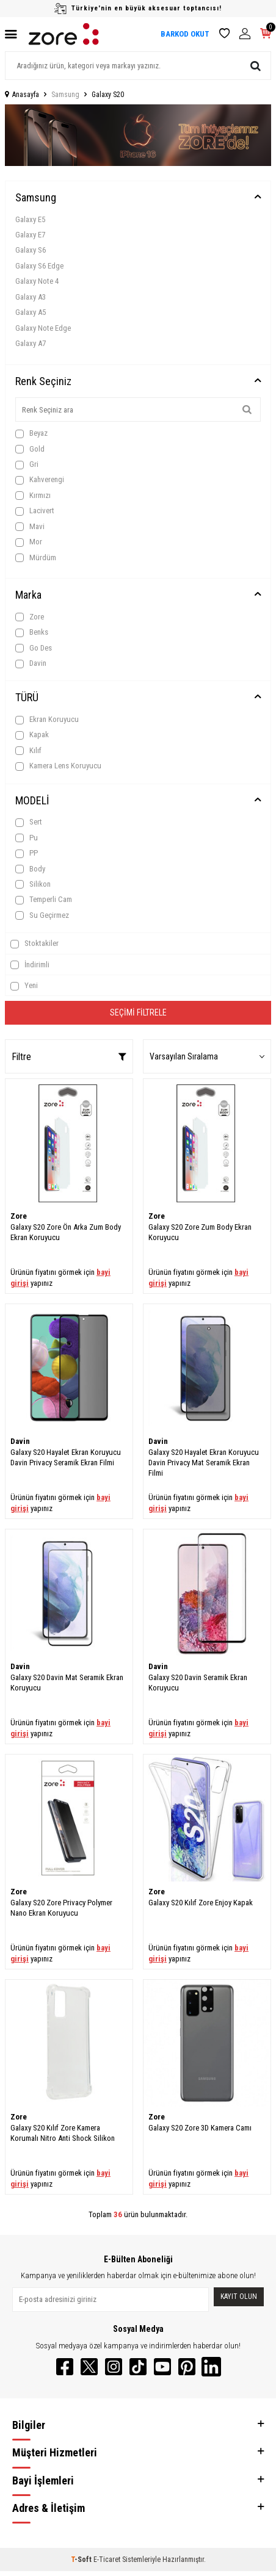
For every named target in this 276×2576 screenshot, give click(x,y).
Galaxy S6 (30, 249)
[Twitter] (89, 2366)
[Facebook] (64, 2366)
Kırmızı (33, 495)
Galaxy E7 (30, 234)
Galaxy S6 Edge (39, 265)
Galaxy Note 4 (37, 281)
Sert (28, 822)
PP (26, 853)
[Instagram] (113, 2366)
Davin (30, 663)
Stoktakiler (34, 943)
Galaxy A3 (30, 296)
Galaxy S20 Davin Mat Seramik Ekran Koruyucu (66, 1682)
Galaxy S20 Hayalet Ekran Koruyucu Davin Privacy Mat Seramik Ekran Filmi (203, 1463)
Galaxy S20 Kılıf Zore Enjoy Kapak (200, 1902)
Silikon (33, 884)
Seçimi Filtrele (138, 1012)
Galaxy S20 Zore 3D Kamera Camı (200, 2127)
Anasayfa (22, 94)
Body (30, 869)
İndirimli (29, 965)
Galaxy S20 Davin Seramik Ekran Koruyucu (197, 1682)
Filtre (69, 1057)
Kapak (32, 735)
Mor (28, 542)
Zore (29, 617)
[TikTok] (138, 2366)
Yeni (24, 985)
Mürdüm (35, 558)
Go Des (33, 648)
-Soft (82, 2559)
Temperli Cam (43, 899)
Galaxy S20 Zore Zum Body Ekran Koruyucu (200, 1232)
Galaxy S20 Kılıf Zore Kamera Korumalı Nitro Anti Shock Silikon (62, 2133)
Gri (26, 464)
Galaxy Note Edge (43, 328)
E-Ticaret (106, 2559)
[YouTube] (162, 2366)
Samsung (65, 94)
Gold (30, 449)
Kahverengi (39, 480)
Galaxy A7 (30, 343)
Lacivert (34, 511)
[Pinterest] (187, 2366)
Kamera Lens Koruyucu (58, 766)
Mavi (30, 527)
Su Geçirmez (42, 915)
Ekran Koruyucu (47, 719)
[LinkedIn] (211, 2366)
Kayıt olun (238, 2296)
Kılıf (28, 751)
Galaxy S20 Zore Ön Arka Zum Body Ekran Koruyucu (65, 1232)
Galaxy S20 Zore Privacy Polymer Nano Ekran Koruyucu (61, 1908)
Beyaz (31, 433)
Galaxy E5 (30, 219)
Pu (26, 838)
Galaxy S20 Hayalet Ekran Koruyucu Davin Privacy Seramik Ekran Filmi (65, 1457)
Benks (31, 632)
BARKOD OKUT (185, 33)
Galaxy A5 (30, 312)
